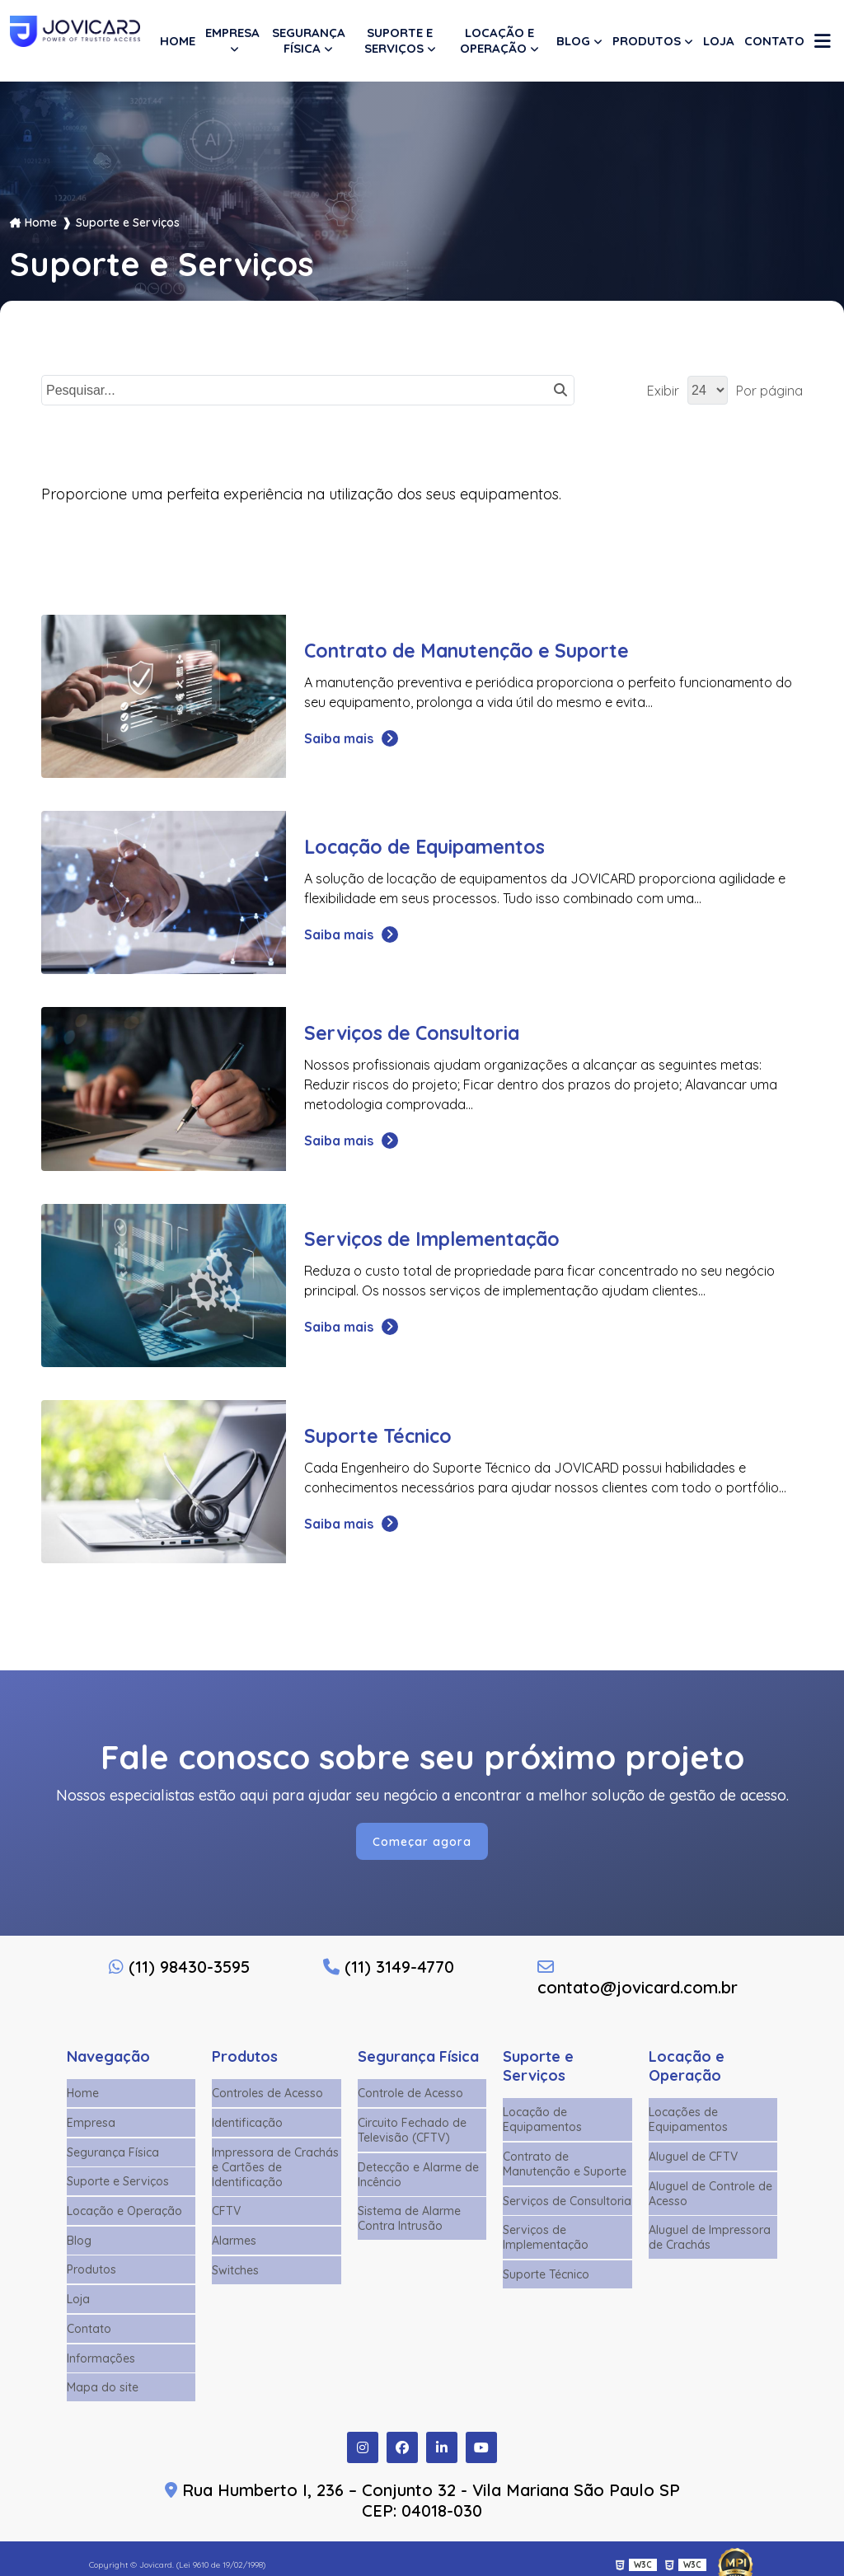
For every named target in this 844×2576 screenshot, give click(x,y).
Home (177, 41)
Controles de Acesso (267, 2096)
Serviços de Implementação (545, 2236)
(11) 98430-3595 (179, 1970)
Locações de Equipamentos (688, 2123)
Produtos (646, 41)
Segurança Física (308, 40)
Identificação (247, 2124)
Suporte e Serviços (399, 40)
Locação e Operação (497, 40)
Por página (769, 390)
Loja (718, 41)
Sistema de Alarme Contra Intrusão (409, 2217)
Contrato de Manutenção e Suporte (564, 2165)
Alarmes (234, 2238)
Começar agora (422, 1844)
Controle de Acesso (410, 2096)
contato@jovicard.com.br (636, 1981)
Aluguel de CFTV (693, 2158)
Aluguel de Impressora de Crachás (710, 2236)
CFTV (226, 2210)
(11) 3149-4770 (388, 1970)
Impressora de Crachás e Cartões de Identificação (275, 2167)
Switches (235, 2266)
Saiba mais (350, 738)
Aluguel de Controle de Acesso (710, 2193)
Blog (573, 41)
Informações (101, 2348)
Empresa (232, 32)
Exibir (663, 390)
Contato (774, 41)
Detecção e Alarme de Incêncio (418, 2175)
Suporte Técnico (546, 2272)
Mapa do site (102, 2376)
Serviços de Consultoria (567, 2201)
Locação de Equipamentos (542, 2123)
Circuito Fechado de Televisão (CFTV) (412, 2132)
